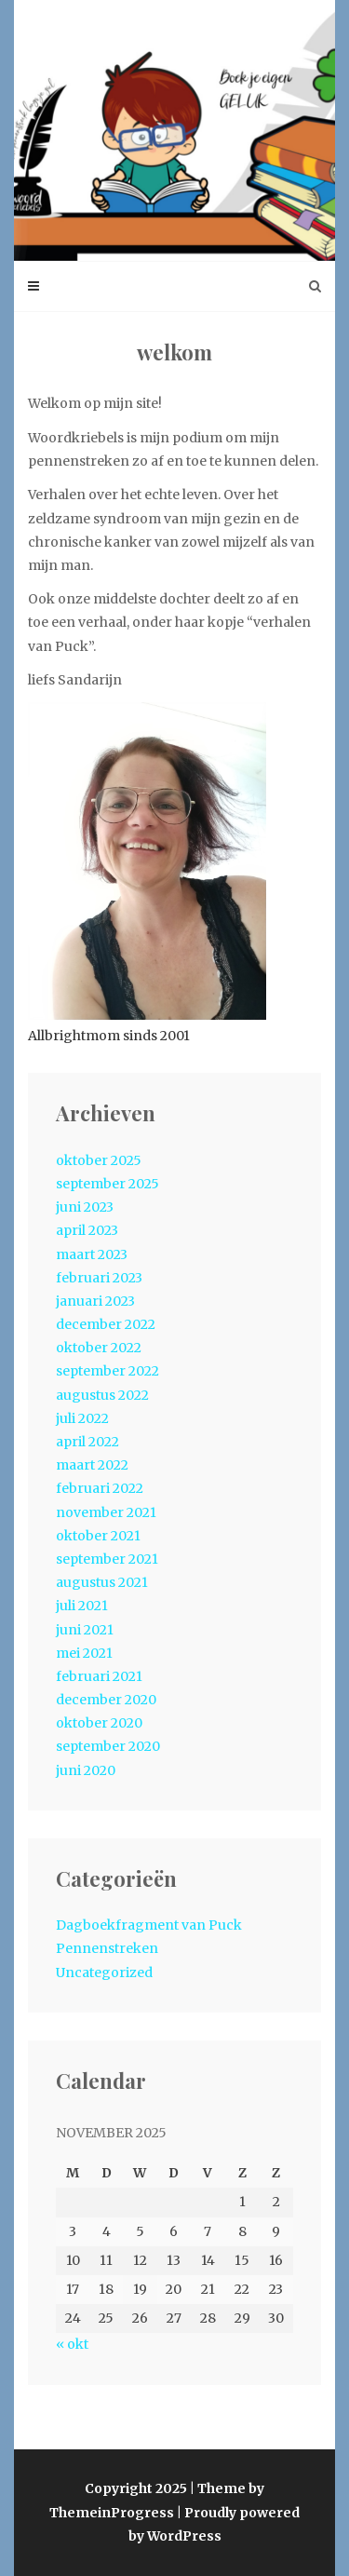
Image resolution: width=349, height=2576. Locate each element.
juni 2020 (85, 1770)
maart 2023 (92, 1254)
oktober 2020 (99, 1723)
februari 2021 (99, 1676)
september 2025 (107, 1183)
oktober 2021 (98, 1535)
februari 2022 (99, 1488)
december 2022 (105, 1324)
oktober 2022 (98, 1347)
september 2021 (107, 1559)
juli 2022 (82, 1418)
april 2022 (87, 1441)
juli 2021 (82, 1605)
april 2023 (87, 1230)
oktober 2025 (98, 1160)
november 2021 (106, 1512)
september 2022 (107, 1371)
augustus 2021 (102, 1582)
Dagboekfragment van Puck (149, 1925)
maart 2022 (92, 1465)
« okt (72, 2344)
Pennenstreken (107, 1948)
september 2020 (108, 1746)
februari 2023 (99, 1277)
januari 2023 (95, 1301)
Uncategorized (104, 1972)
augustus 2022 (102, 1395)
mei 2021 (84, 1653)
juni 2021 (85, 1629)
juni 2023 (85, 1207)
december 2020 (106, 1699)
